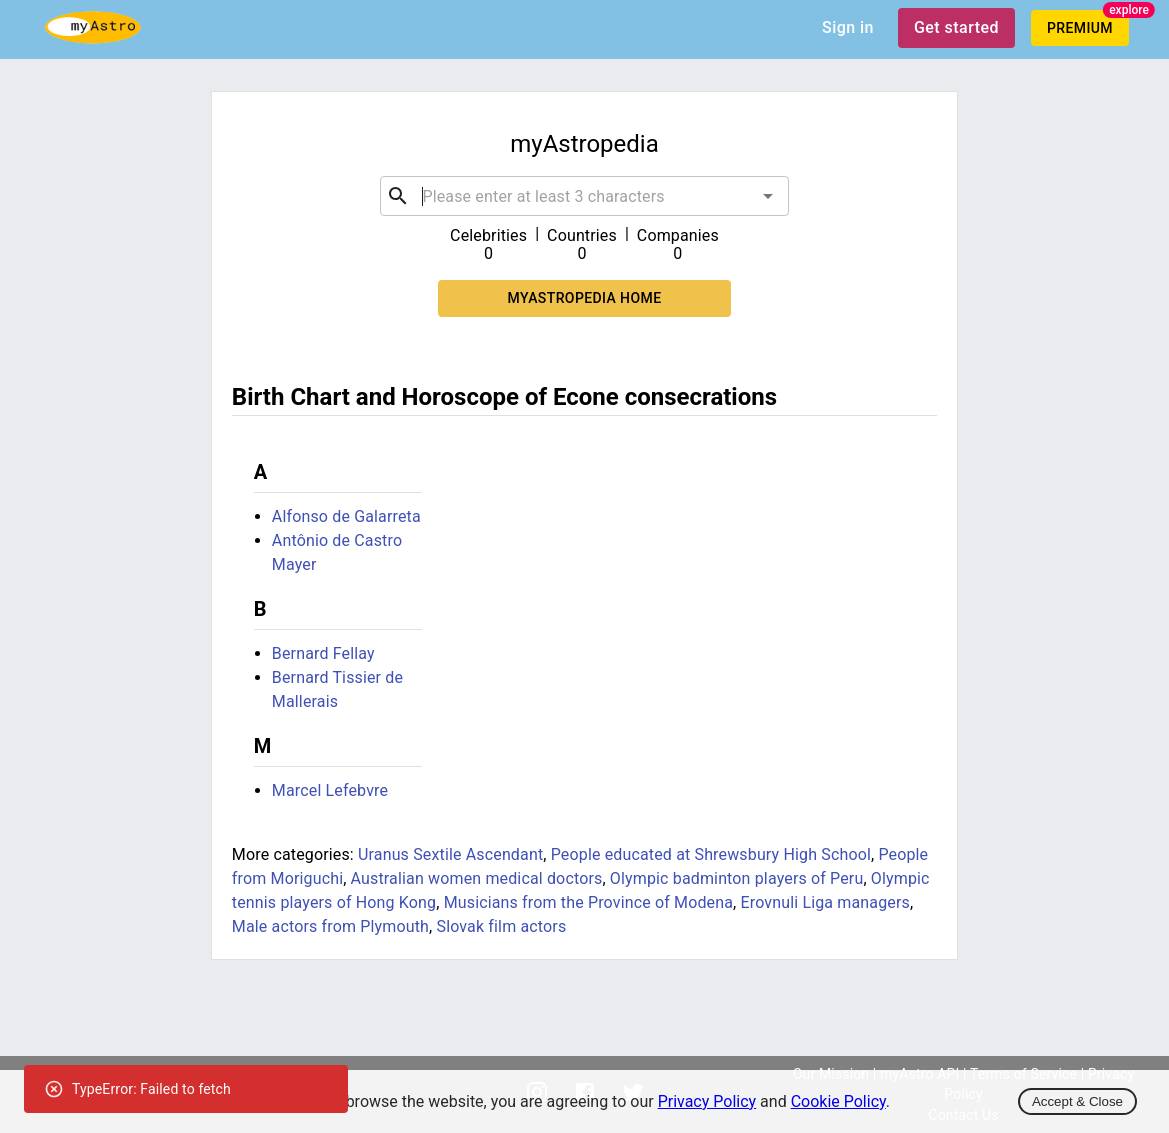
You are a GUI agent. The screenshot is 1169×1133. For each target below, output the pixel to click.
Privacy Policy (707, 1101)
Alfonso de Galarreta (346, 516)
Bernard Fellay (323, 653)
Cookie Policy (838, 1101)
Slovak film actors (501, 926)
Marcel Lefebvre (330, 790)
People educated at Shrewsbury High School (711, 854)
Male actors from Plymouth (330, 926)
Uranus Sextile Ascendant (450, 854)
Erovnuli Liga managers (825, 902)
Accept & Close (1077, 1101)
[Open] (768, 196)
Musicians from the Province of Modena (588, 902)
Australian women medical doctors (477, 878)
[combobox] (584, 196)
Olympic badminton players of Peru (737, 878)
